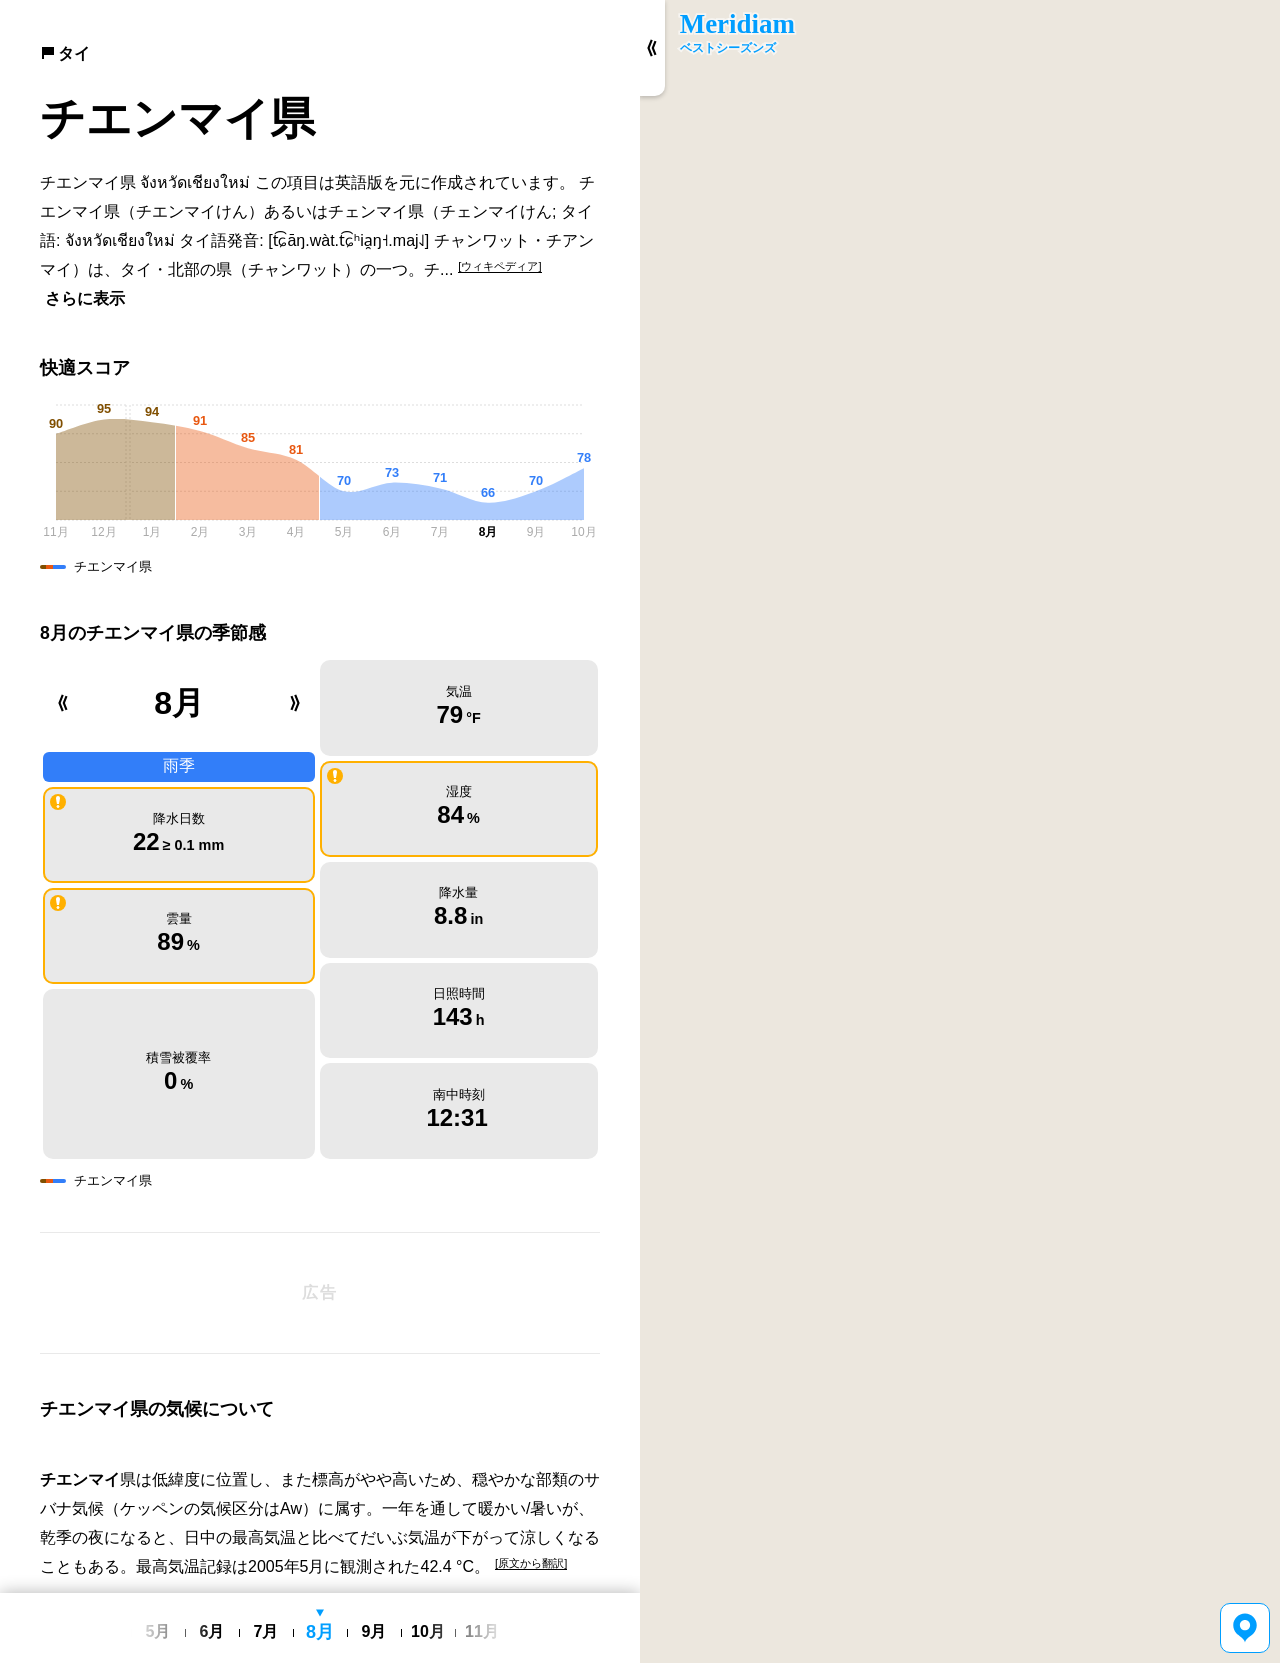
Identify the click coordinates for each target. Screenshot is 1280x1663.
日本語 (316, 1579)
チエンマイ (80, 1304)
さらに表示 (85, 298)
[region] (960, 831)
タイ (65, 53)
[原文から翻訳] (531, 1387)
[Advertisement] (320, 1118)
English (268, 1579)
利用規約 (368, 1579)
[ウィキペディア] (499, 266)
